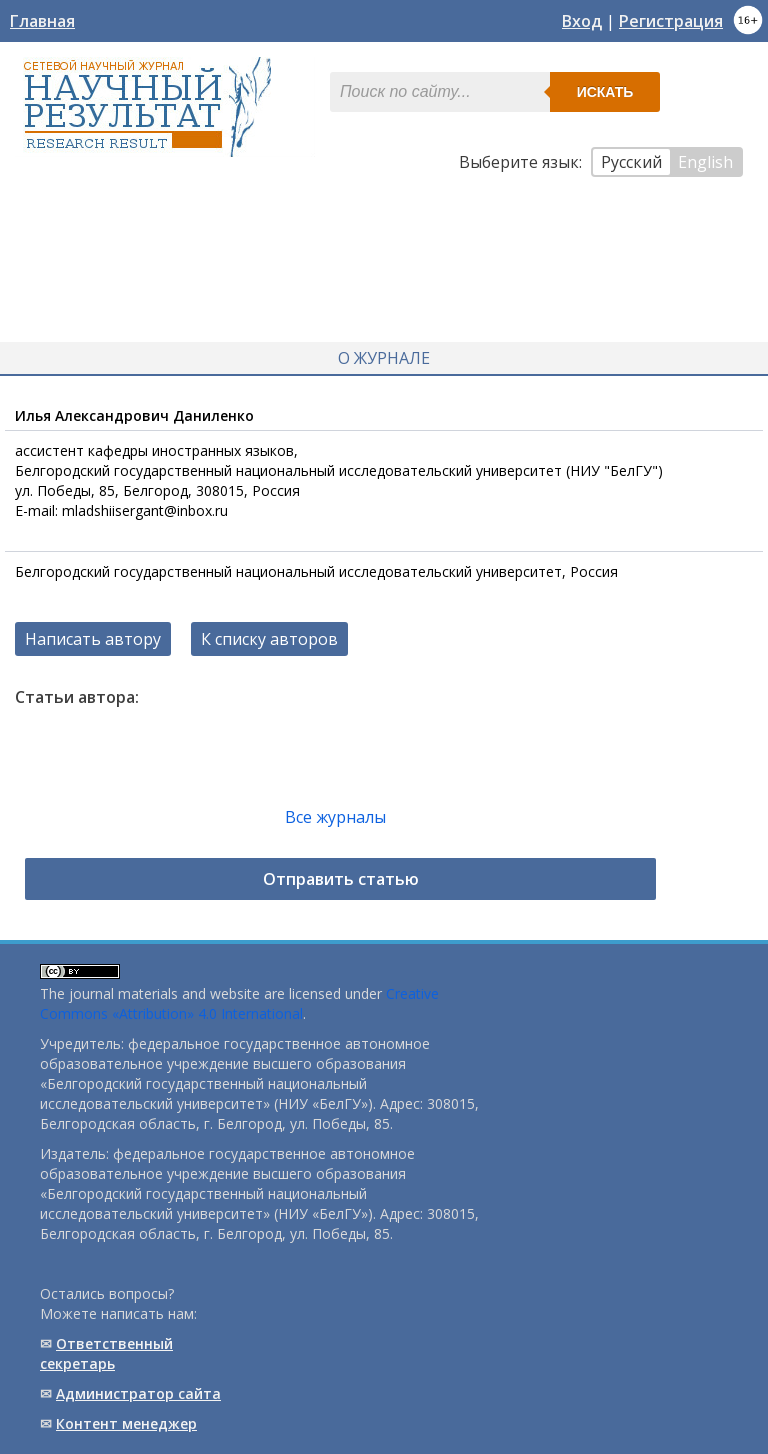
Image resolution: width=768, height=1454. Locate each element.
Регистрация (671, 21)
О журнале (384, 358)
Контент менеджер (126, 1423)
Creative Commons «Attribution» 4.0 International (239, 1003)
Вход (582, 21)
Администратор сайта (138, 1393)
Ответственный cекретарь (106, 1353)
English (705, 162)
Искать (605, 92)
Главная (42, 21)
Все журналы (335, 817)
